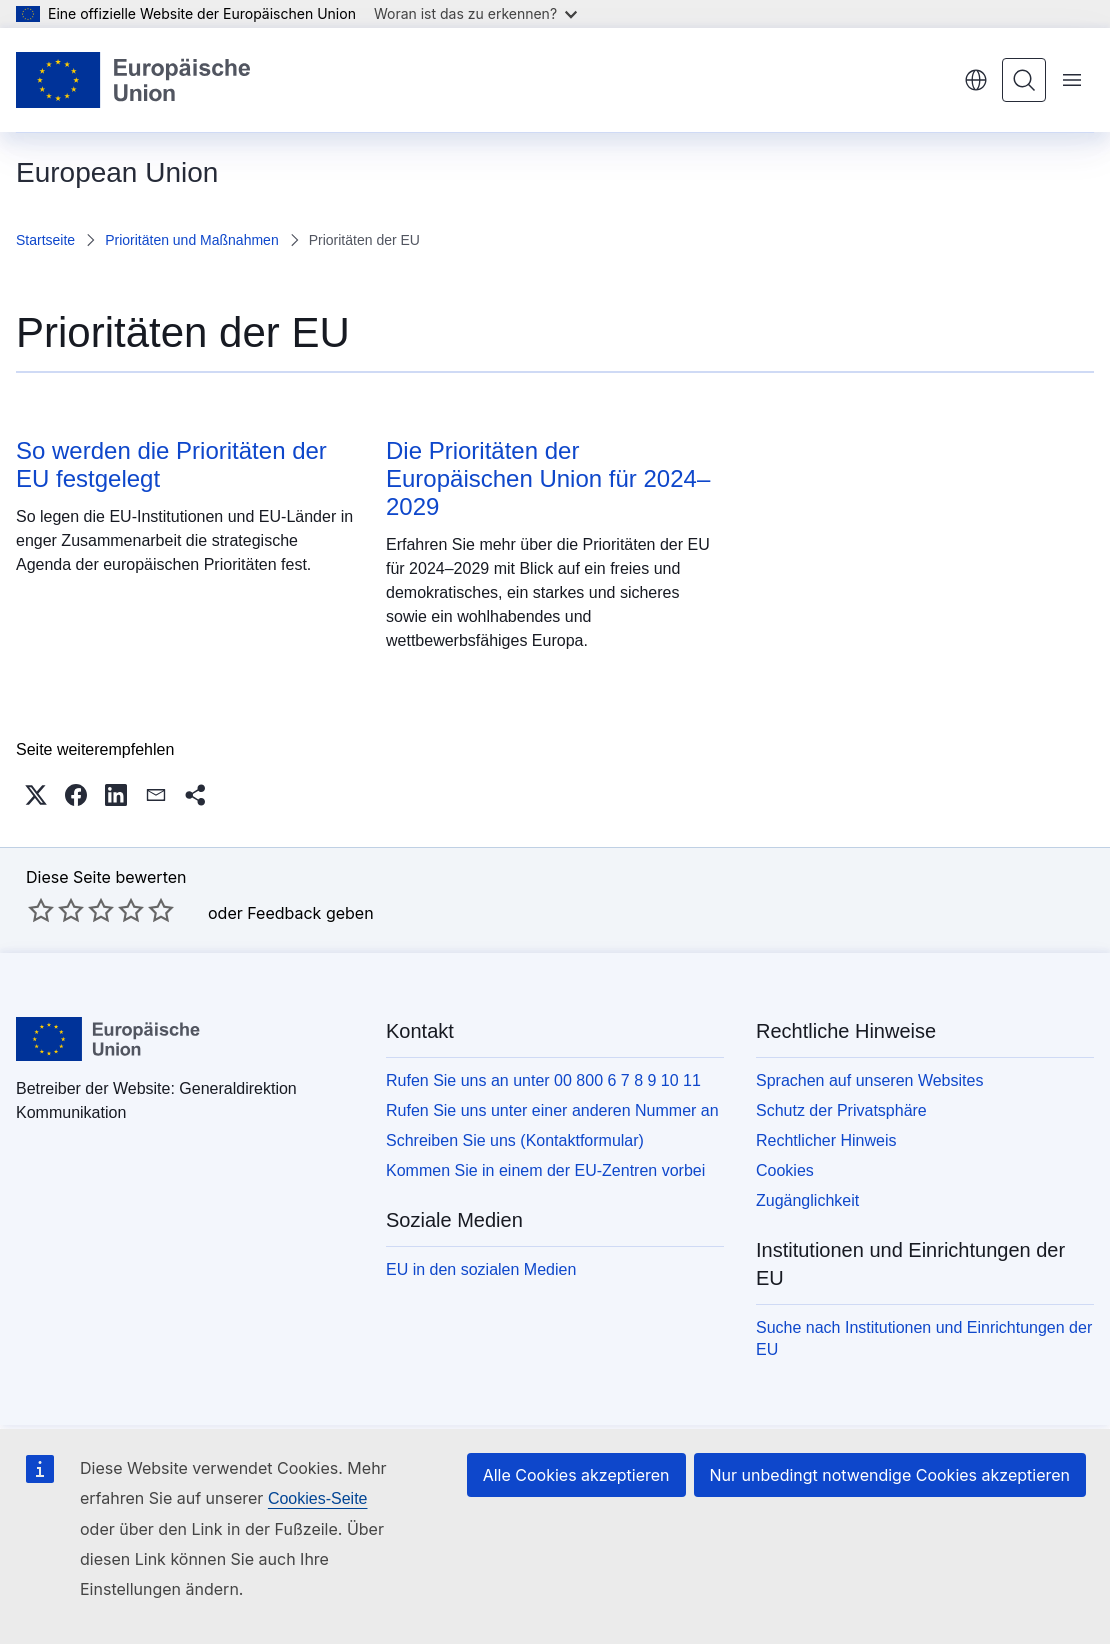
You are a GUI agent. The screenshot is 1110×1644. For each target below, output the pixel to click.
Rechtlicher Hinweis (826, 1140)
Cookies (785, 1170)
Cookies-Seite (318, 1498)
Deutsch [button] (976, 80)
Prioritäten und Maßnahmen (192, 240)
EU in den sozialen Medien (481, 1269)
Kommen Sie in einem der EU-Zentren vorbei (545, 1170)
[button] (36, 795)
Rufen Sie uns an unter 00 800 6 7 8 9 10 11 (543, 1080)
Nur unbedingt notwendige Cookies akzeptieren (890, 1475)
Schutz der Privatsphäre (841, 1110)
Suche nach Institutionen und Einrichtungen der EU (924, 1338)
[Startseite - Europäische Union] (134, 80)
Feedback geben (310, 913)
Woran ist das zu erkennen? (475, 13)
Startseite (45, 240)
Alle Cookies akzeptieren (576, 1475)
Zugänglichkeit (807, 1200)
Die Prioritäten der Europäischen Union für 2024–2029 (548, 478)
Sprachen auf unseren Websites (869, 1080)
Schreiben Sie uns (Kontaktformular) (515, 1140)
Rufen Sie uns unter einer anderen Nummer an (552, 1110)
